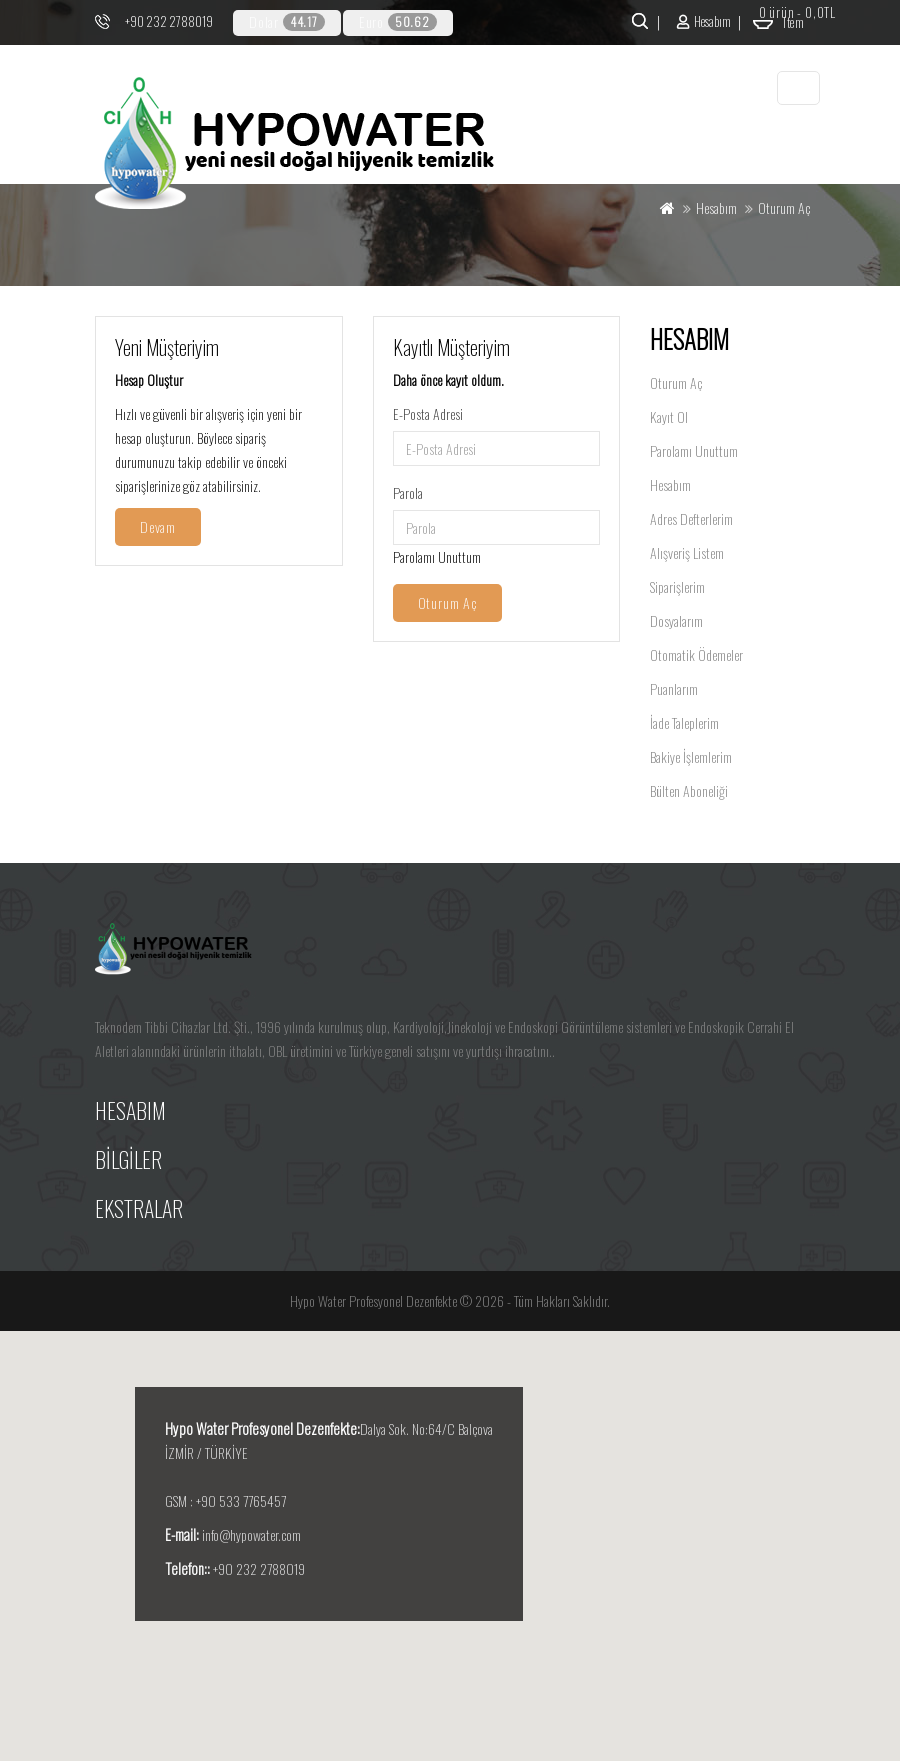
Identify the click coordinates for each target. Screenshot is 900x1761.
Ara (637, 21)
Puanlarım (674, 688)
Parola (408, 492)
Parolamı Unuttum (437, 556)
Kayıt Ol (669, 416)
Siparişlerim (677, 586)
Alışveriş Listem (687, 552)
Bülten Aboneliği (689, 790)
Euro (398, 21)
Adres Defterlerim (691, 518)
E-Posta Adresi (428, 413)
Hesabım (670, 484)
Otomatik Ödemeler (696, 654)
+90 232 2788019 (169, 21)
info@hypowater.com (251, 1534)
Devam (158, 526)
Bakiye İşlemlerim (691, 756)
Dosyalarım (676, 620)
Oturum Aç (676, 382)
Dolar (287, 21)
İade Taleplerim (684, 722)
